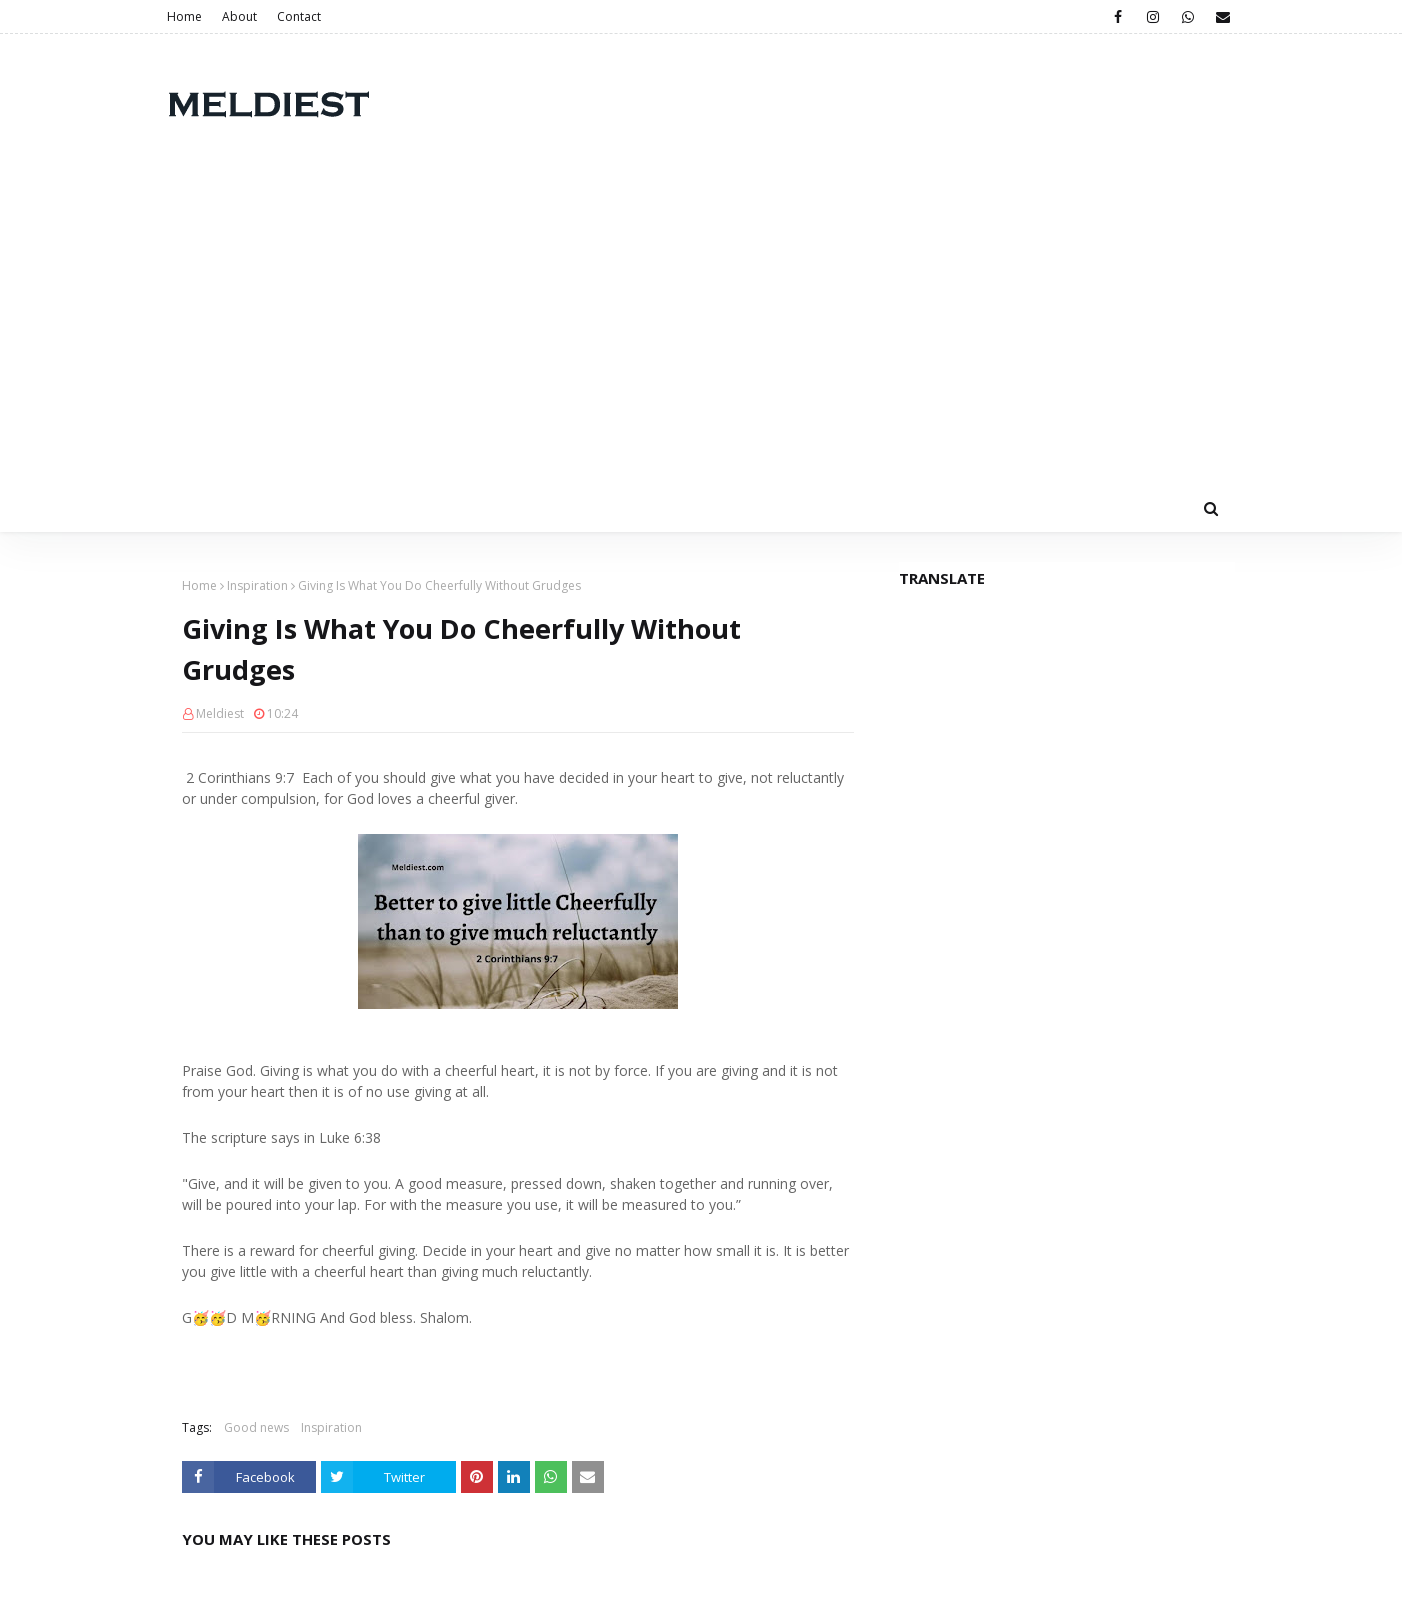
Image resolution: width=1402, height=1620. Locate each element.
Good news (256, 1427)
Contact (299, 16)
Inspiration (257, 585)
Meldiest (220, 713)
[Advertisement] (701, 334)
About (239, 16)
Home (184, 16)
